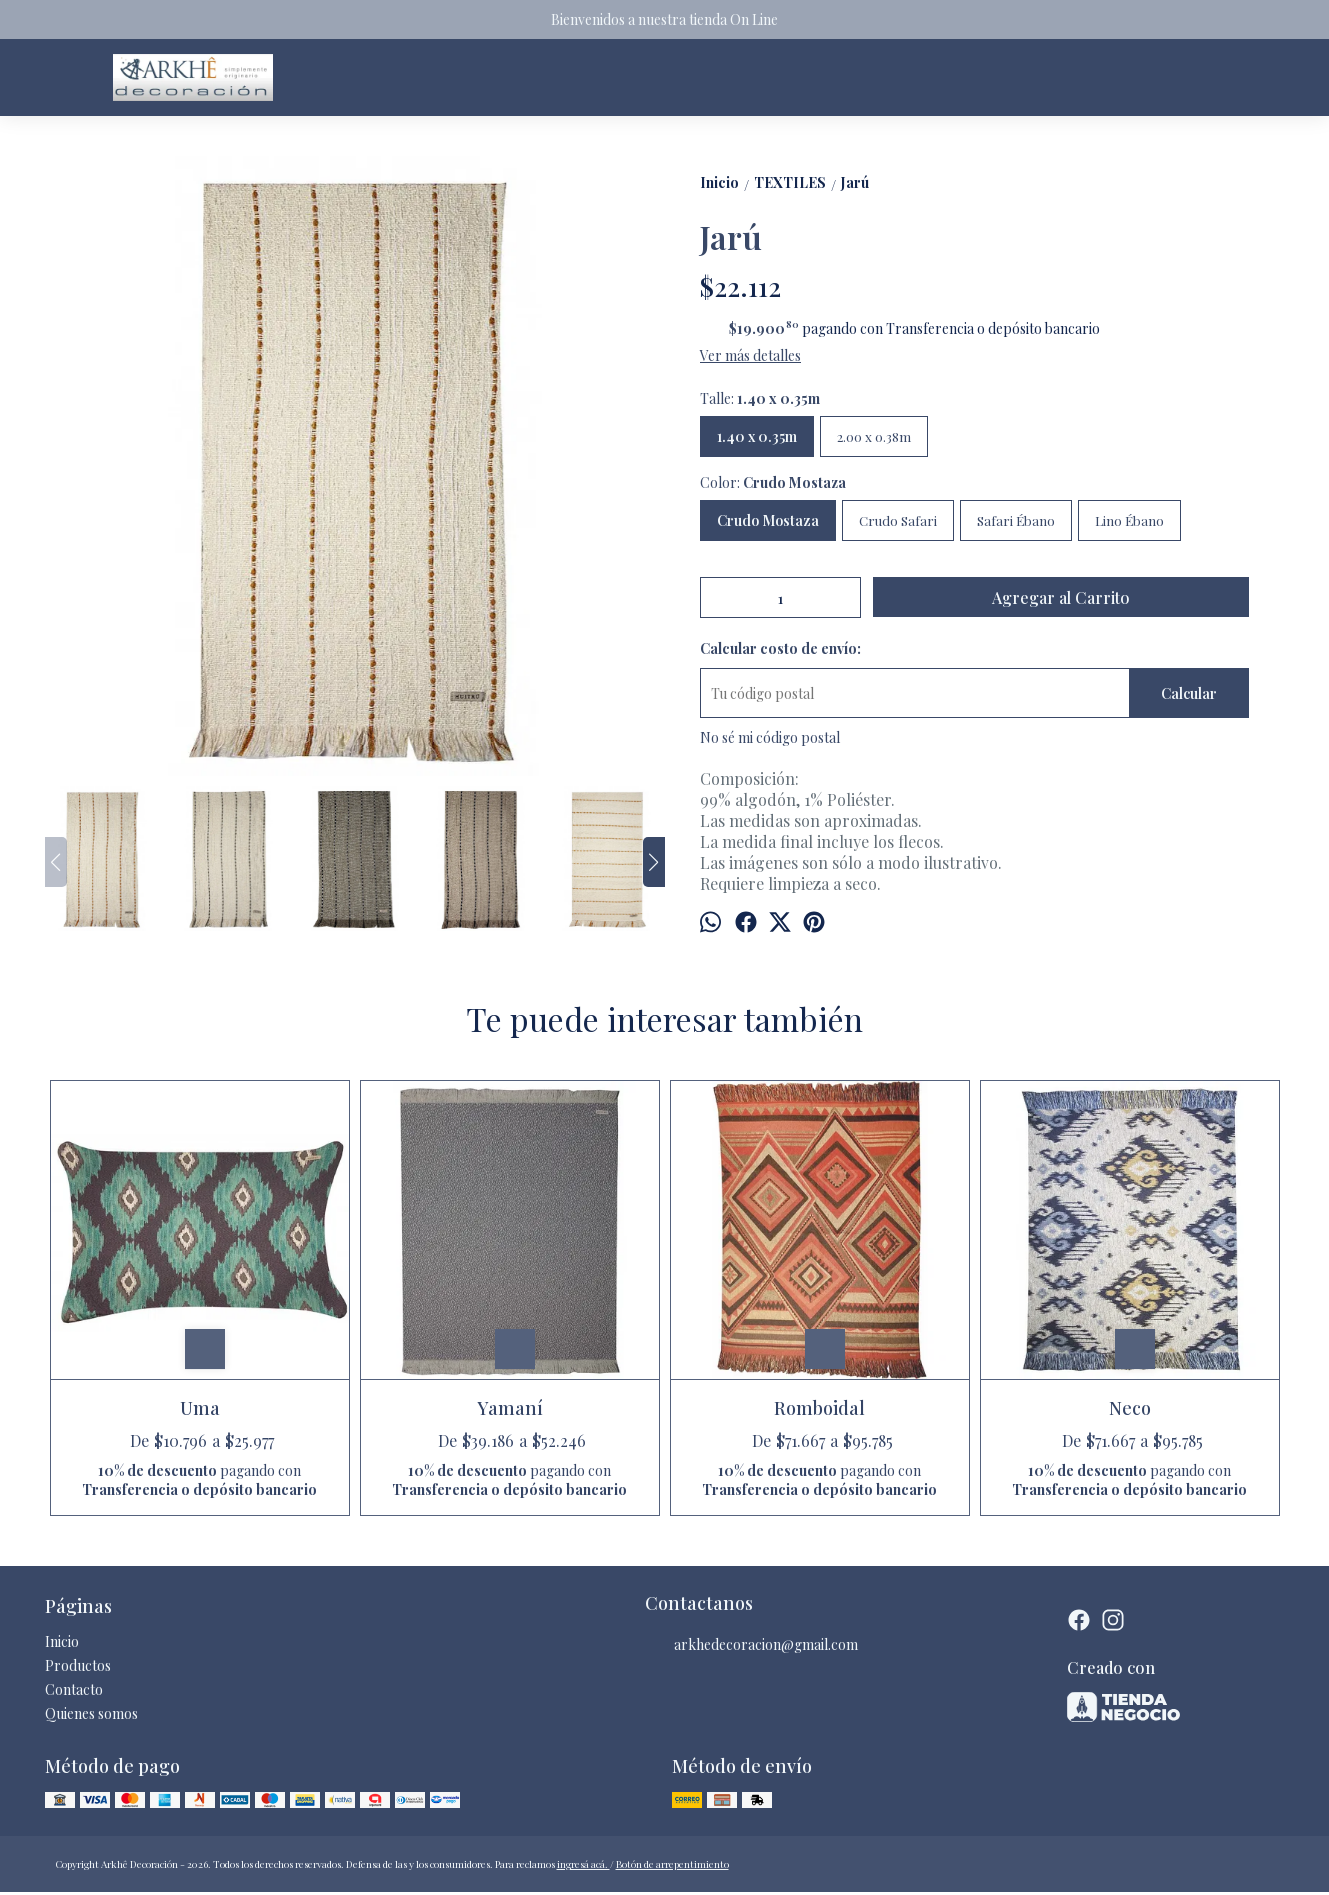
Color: (773, 482)
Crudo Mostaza (768, 520)
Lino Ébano (1129, 520)
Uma (200, 1408)
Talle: (760, 398)
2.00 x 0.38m (874, 436)
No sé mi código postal (770, 737)
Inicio (62, 1641)
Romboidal (819, 1408)
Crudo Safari (898, 520)
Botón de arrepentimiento (672, 1864)
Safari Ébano (1016, 520)
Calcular (1189, 693)
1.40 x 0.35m (757, 436)
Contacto (74, 1689)
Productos (78, 1665)
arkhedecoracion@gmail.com (751, 1645)
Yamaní (510, 1408)
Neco (1130, 1408)
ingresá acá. (583, 1864)
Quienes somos (91, 1713)
